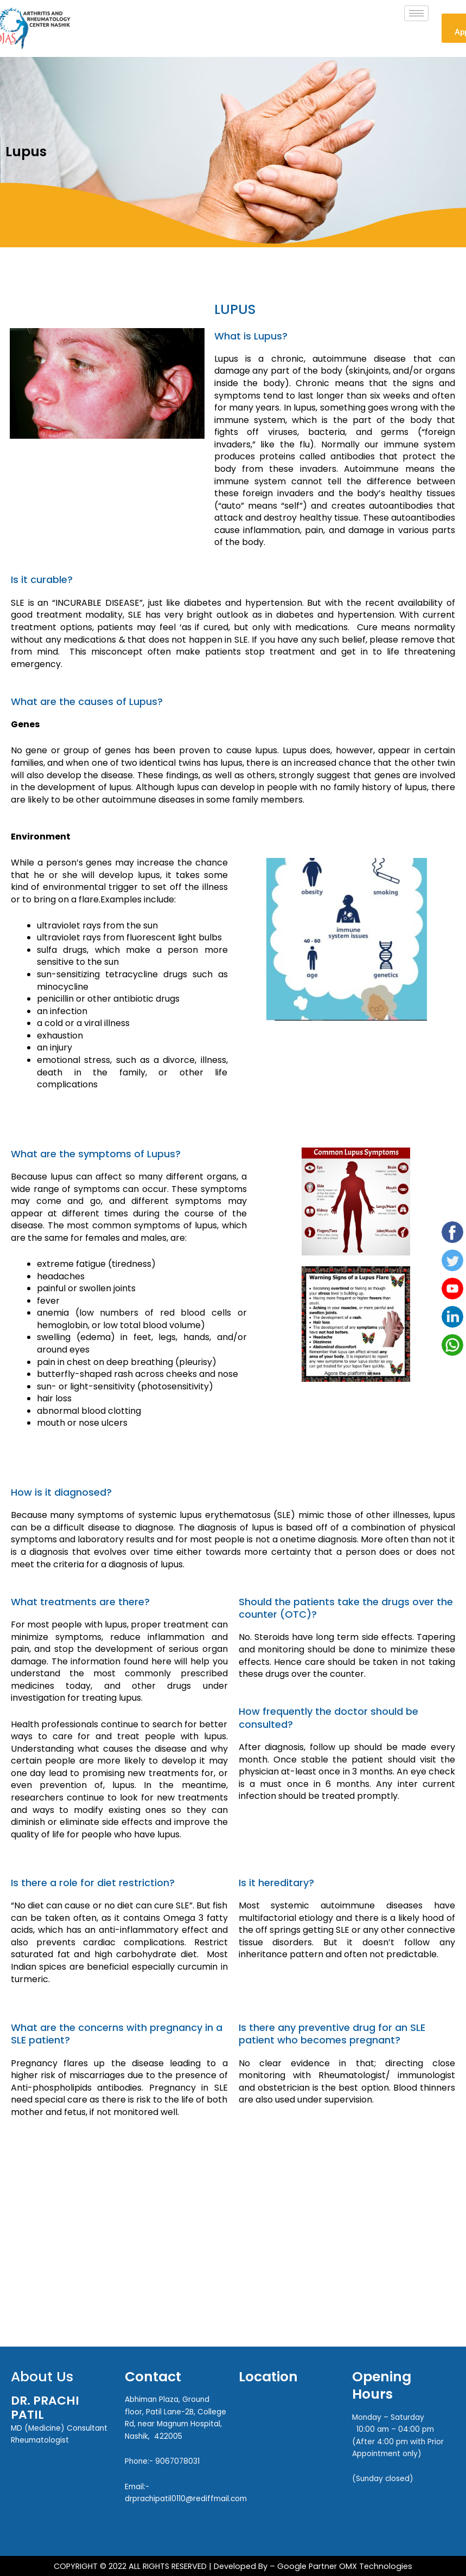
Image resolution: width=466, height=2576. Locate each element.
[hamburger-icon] (416, 13)
